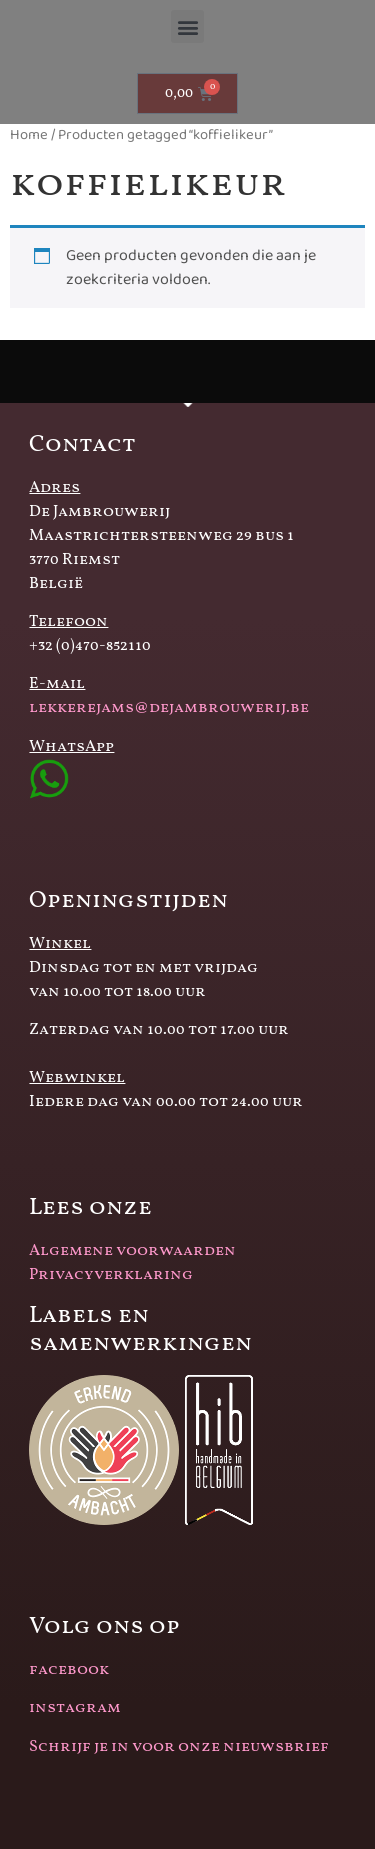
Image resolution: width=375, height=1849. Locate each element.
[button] (187, 26)
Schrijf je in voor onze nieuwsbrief (179, 1747)
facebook (69, 1670)
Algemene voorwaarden (132, 1251)
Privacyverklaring (111, 1275)
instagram (75, 1708)
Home (29, 135)
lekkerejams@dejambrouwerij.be (169, 708)
